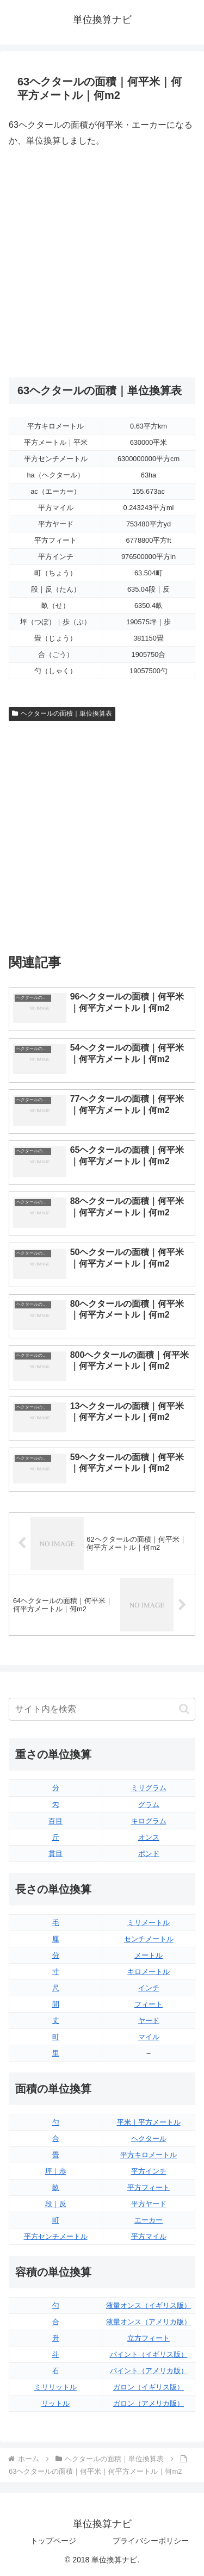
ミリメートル (148, 1923)
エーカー (148, 2220)
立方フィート (148, 2338)
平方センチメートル (56, 2236)
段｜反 (55, 2204)
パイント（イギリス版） (149, 2354)
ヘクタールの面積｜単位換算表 (62, 713)
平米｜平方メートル (149, 2122)
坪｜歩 (55, 2171)
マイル (148, 2037)
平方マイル (148, 2236)
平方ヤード (148, 2204)
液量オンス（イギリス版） (148, 2305)
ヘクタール (148, 2138)
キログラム (148, 1821)
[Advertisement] (102, 263)
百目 (55, 1821)
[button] (184, 1709)
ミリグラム (148, 1788)
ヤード (148, 2020)
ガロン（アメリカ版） (148, 2403)
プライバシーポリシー (151, 2540)
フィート (148, 2004)
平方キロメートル (148, 2155)
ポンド (148, 1853)
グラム (148, 1805)
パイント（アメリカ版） (149, 2371)
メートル (148, 1955)
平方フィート (148, 2187)
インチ (148, 1988)
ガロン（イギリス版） (148, 2387)
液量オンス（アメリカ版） (148, 2322)
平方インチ (148, 2171)
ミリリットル (55, 2387)
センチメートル (149, 1939)
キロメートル (148, 1971)
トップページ (53, 2540)
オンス (148, 1837)
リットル (55, 2403)
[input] (102, 1709)
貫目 (55, 1853)
